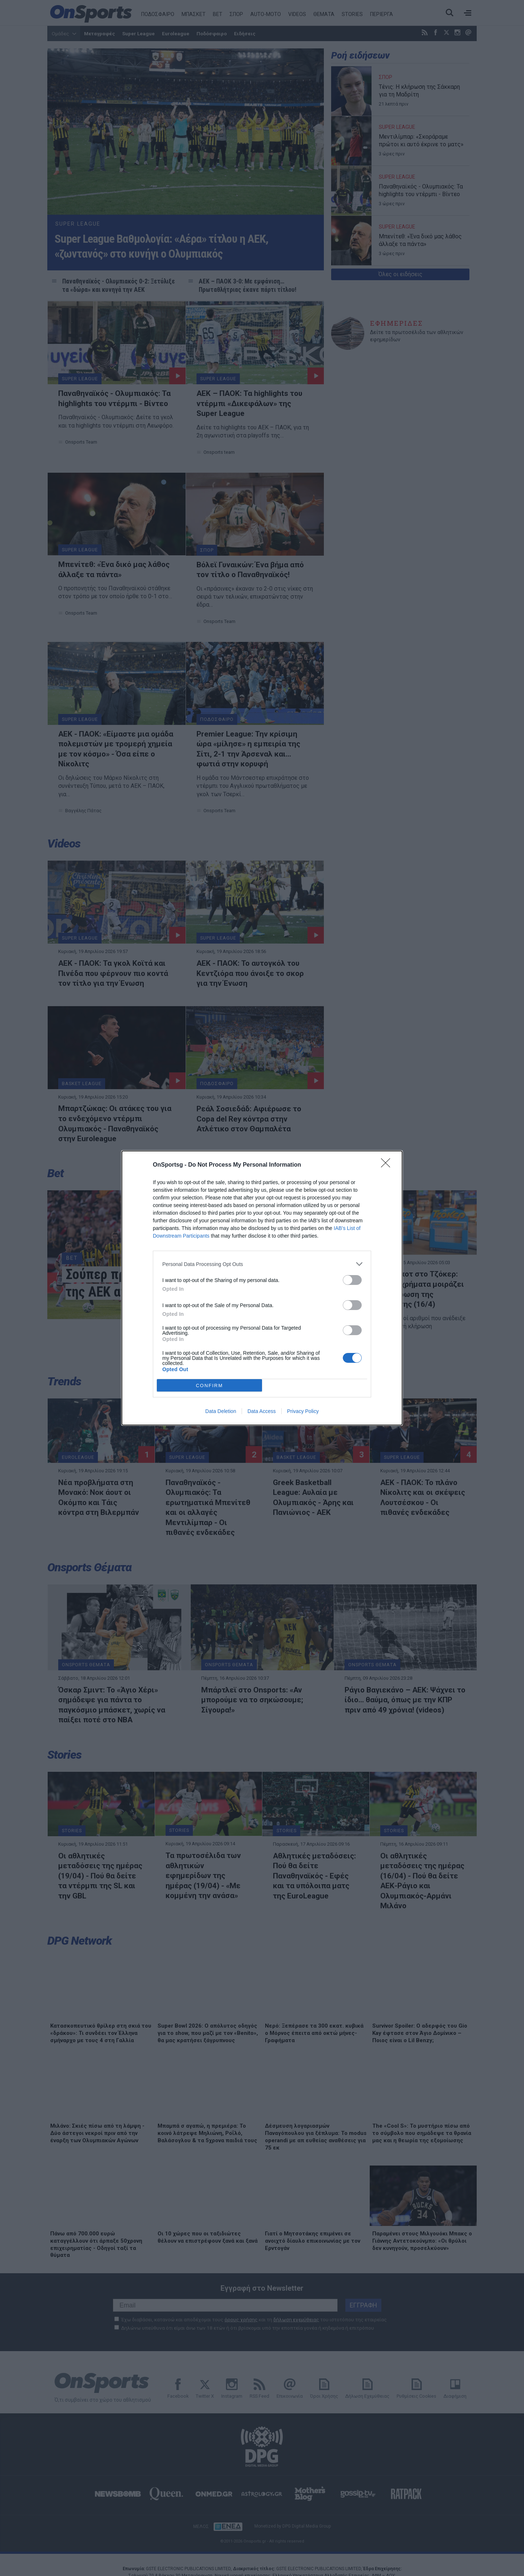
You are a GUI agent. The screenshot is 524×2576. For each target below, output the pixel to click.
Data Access (261, 1411)
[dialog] (262, 1288)
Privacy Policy (303, 1411)
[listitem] (262, 1264)
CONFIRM (209, 1385)
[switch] (352, 1280)
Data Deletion (220, 1411)
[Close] (388, 1165)
